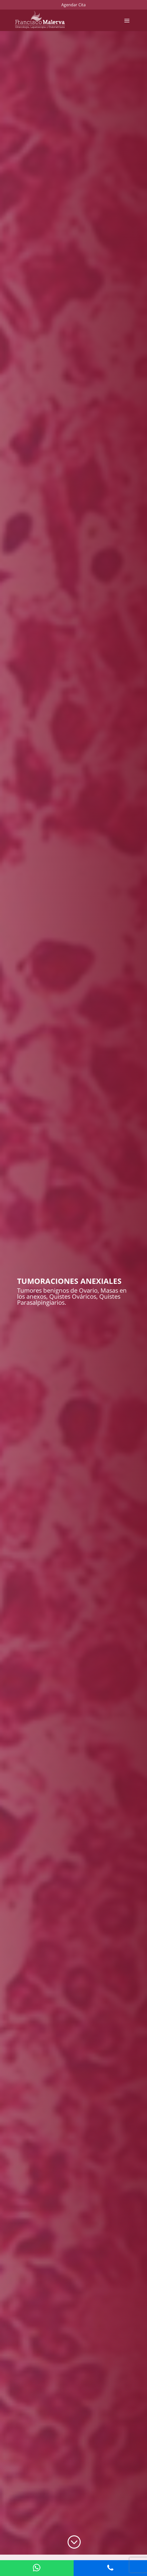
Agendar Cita (73, 5)
